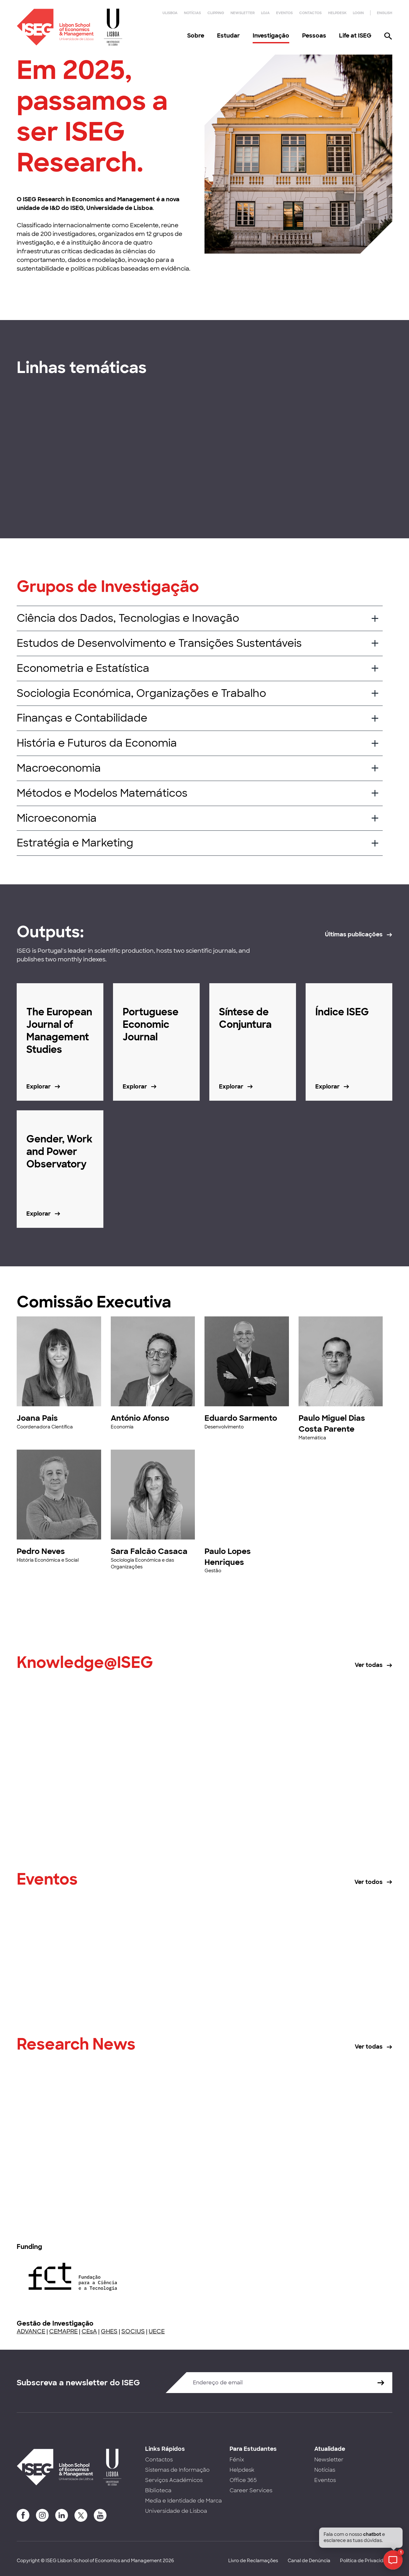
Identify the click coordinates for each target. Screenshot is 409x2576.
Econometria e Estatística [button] (83, 668)
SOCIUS (133, 2331)
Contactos (310, 13)
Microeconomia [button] (57, 818)
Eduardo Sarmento (240, 1418)
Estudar (228, 35)
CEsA (89, 2331)
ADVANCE (31, 2331)
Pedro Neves (41, 1551)
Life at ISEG (355, 35)
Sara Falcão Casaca (149, 1551)
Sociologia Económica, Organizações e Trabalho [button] (141, 693)
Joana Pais (37, 1418)
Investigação (271, 35)
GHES (109, 2331)
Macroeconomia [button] (59, 768)
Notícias (192, 13)
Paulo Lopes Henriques (227, 1556)
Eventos (284, 13)
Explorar (38, 1086)
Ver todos (368, 1882)
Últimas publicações (354, 934)
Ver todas (369, 1665)
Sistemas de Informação (177, 2470)
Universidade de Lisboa (176, 2511)
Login (358, 13)
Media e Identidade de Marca (183, 2500)
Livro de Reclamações (253, 2560)
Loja (265, 13)
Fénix (237, 2459)
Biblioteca (158, 2490)
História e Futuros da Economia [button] (97, 743)
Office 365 (243, 2480)
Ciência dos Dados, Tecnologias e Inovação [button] (128, 618)
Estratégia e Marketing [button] (75, 843)
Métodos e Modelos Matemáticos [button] (102, 793)
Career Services (251, 2490)
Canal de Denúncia (309, 2560)
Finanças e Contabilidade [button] (82, 718)
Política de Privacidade (366, 2560)
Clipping (215, 13)
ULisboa (170, 13)
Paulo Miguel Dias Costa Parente (332, 1423)
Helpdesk (337, 13)
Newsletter (243, 13)
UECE (157, 2331)
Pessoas (314, 35)
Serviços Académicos (174, 2480)
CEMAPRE (63, 2331)
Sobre (195, 35)
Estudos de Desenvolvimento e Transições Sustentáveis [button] (159, 643)
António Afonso (140, 1418)
